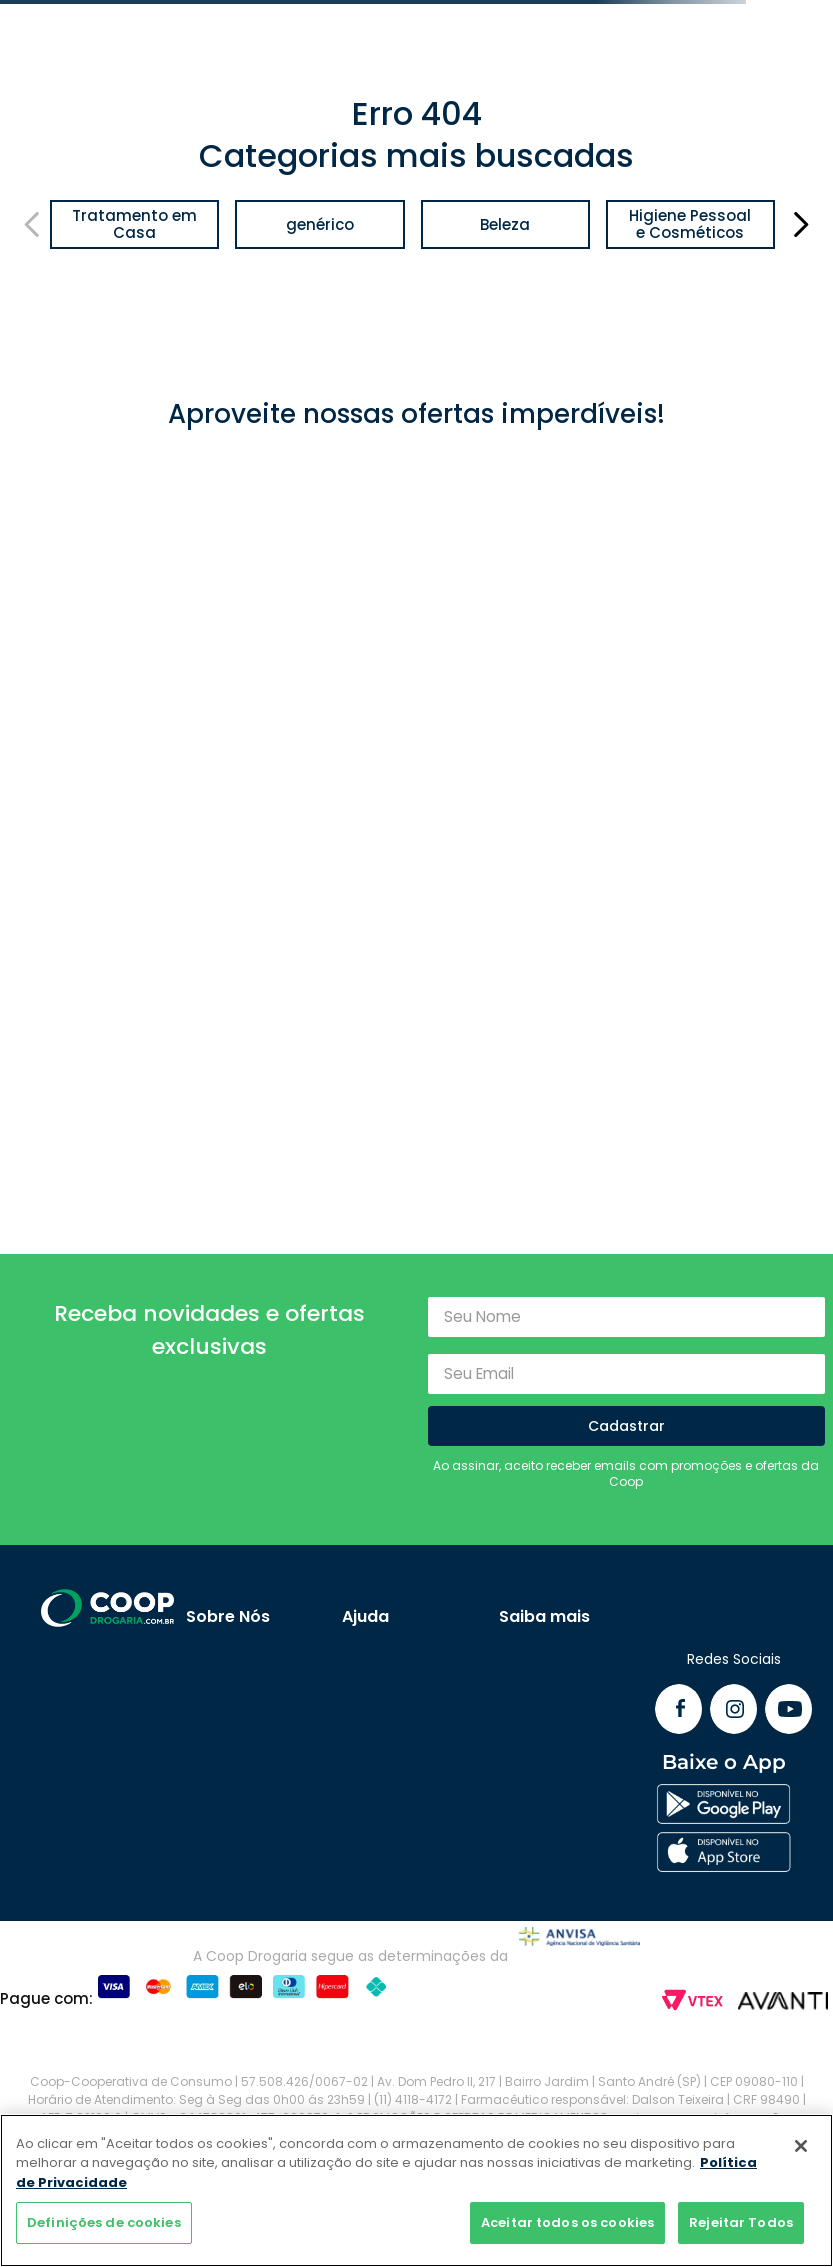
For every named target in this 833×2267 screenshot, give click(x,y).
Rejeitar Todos (741, 2222)
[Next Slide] (800, 224)
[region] (416, 2190)
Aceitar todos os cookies (567, 2222)
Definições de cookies (104, 2222)
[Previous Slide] (32, 224)
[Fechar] (801, 2146)
